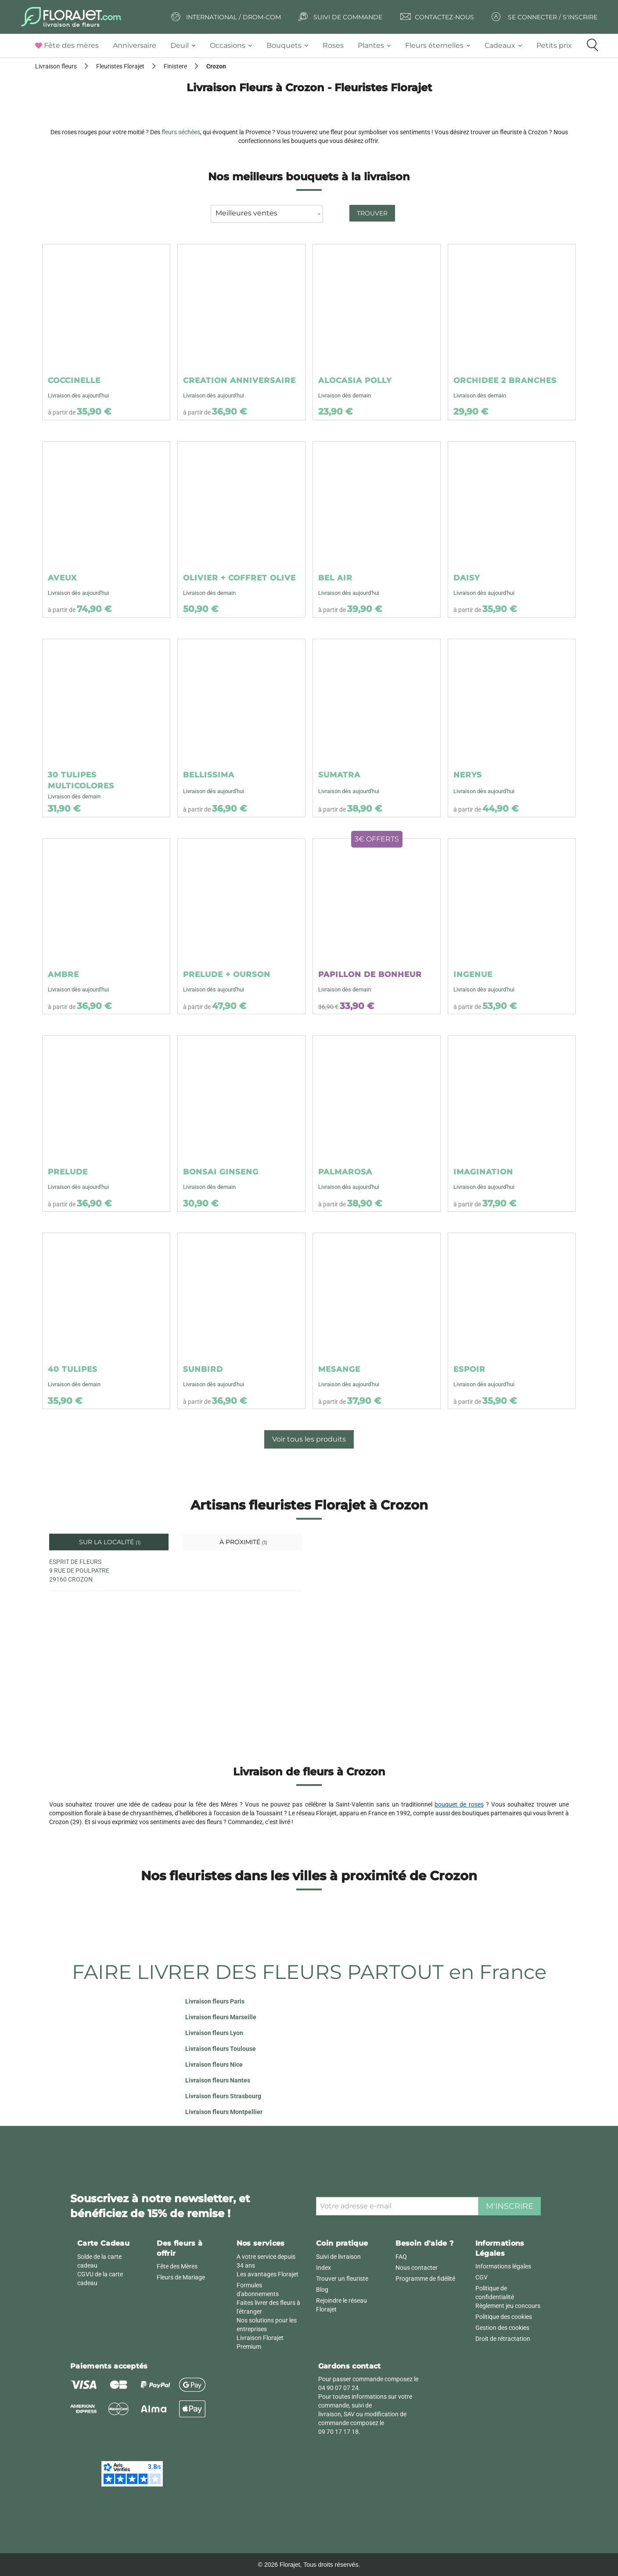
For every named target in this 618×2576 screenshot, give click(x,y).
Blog (322, 2289)
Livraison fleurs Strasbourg (223, 2096)
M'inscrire (509, 2206)
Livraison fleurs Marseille (220, 2017)
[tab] (70, 45)
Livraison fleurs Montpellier (223, 2111)
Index (323, 2267)
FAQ (401, 2256)
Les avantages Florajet (267, 2274)
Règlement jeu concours (507, 2305)
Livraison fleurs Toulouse (220, 2048)
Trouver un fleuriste (342, 2278)
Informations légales (503, 2266)
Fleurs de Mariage (181, 2277)
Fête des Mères (177, 2266)
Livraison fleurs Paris (214, 2001)
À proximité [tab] (242, 1542)
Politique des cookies (503, 2316)
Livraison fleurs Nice (214, 2064)
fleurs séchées (181, 132)
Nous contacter (416, 2267)
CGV (481, 2277)
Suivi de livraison (338, 2256)
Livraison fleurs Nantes (217, 2080)
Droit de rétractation (502, 2338)
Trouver (372, 213)
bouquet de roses (459, 1804)
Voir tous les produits (309, 1439)
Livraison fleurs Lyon (214, 2032)
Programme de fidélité (425, 2278)
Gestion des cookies (502, 2327)
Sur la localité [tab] (109, 1542)
